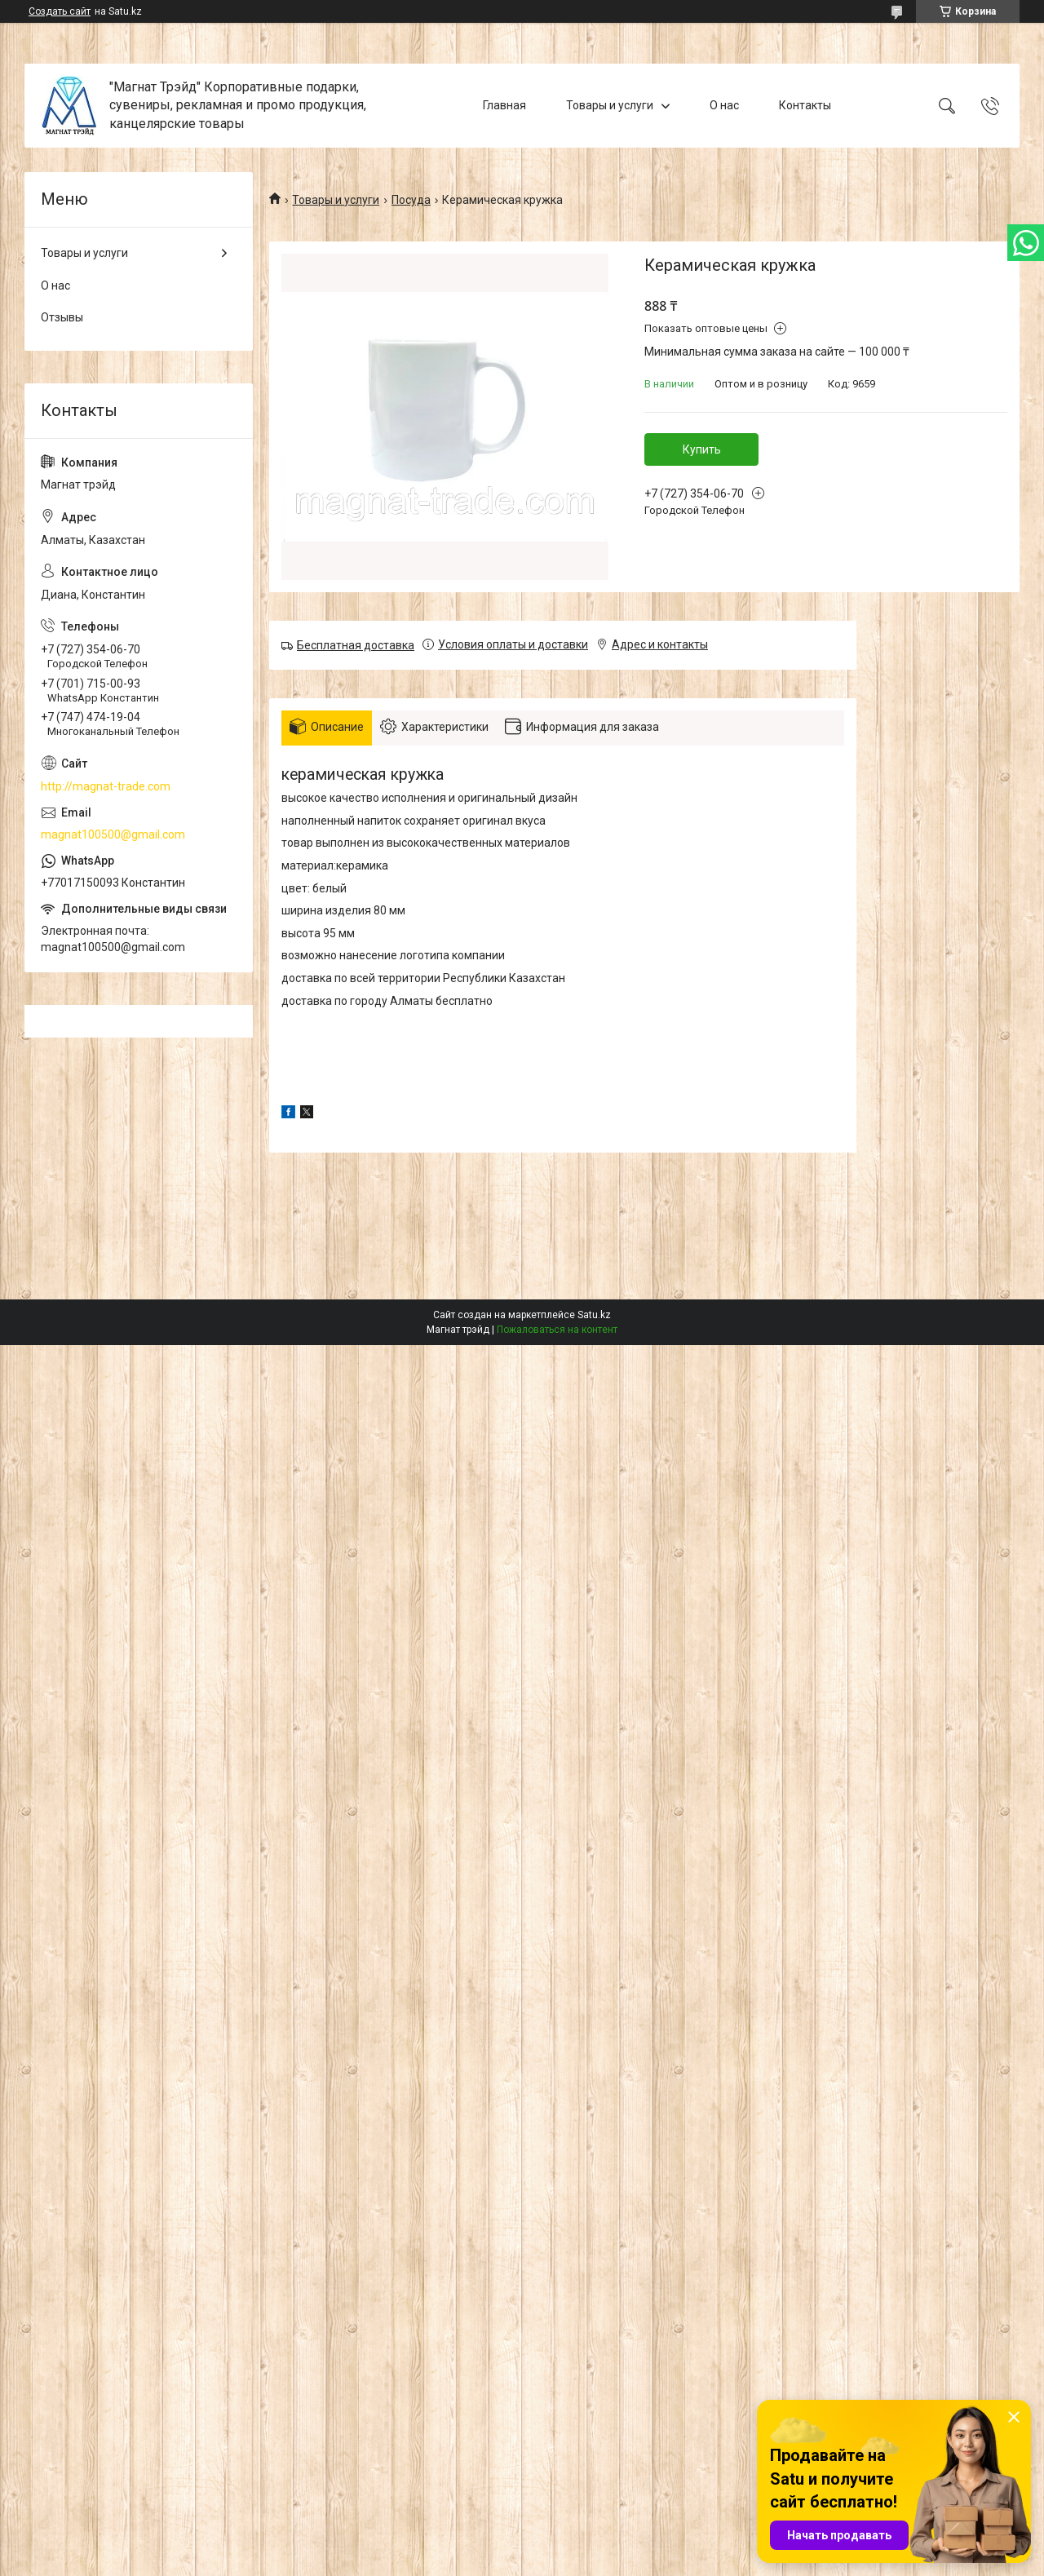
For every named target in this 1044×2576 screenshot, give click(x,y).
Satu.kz (594, 1315)
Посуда (411, 199)
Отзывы (62, 317)
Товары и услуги (609, 105)
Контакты (805, 105)
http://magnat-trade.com (105, 786)
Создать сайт (60, 11)
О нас (724, 105)
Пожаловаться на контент (557, 1329)
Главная (504, 105)
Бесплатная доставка (355, 645)
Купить (702, 449)
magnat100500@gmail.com (113, 834)
